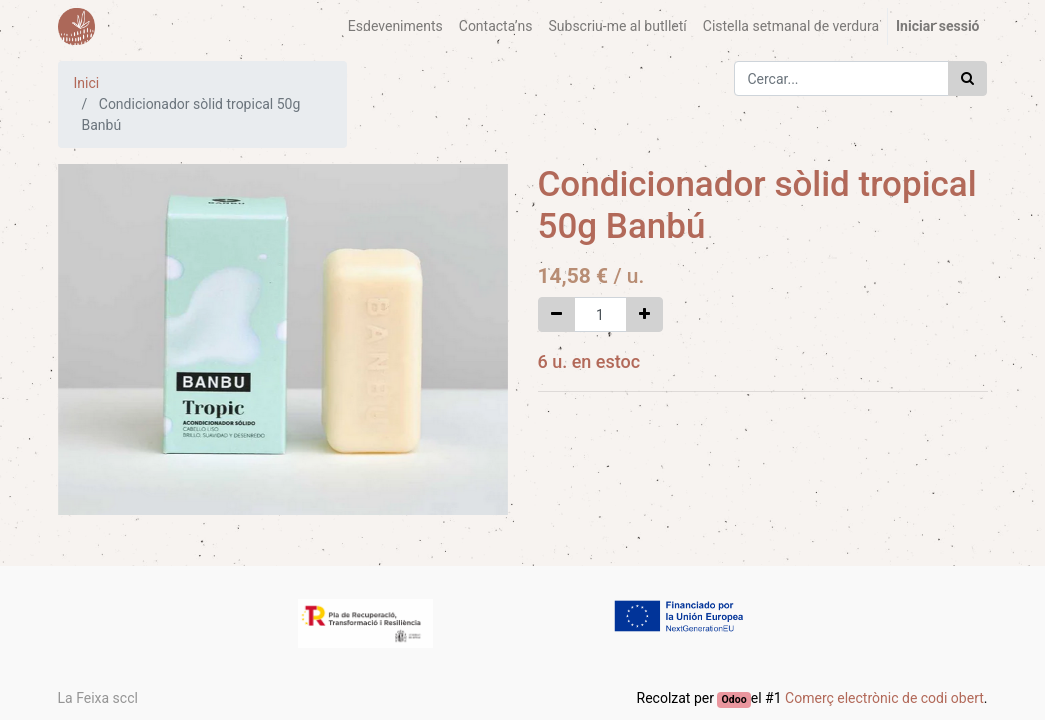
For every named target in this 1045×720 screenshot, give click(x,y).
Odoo (734, 699)
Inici (87, 83)
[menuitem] (395, 26)
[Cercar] (967, 78)
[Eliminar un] (556, 314)
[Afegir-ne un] (644, 314)
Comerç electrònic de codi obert (884, 698)
